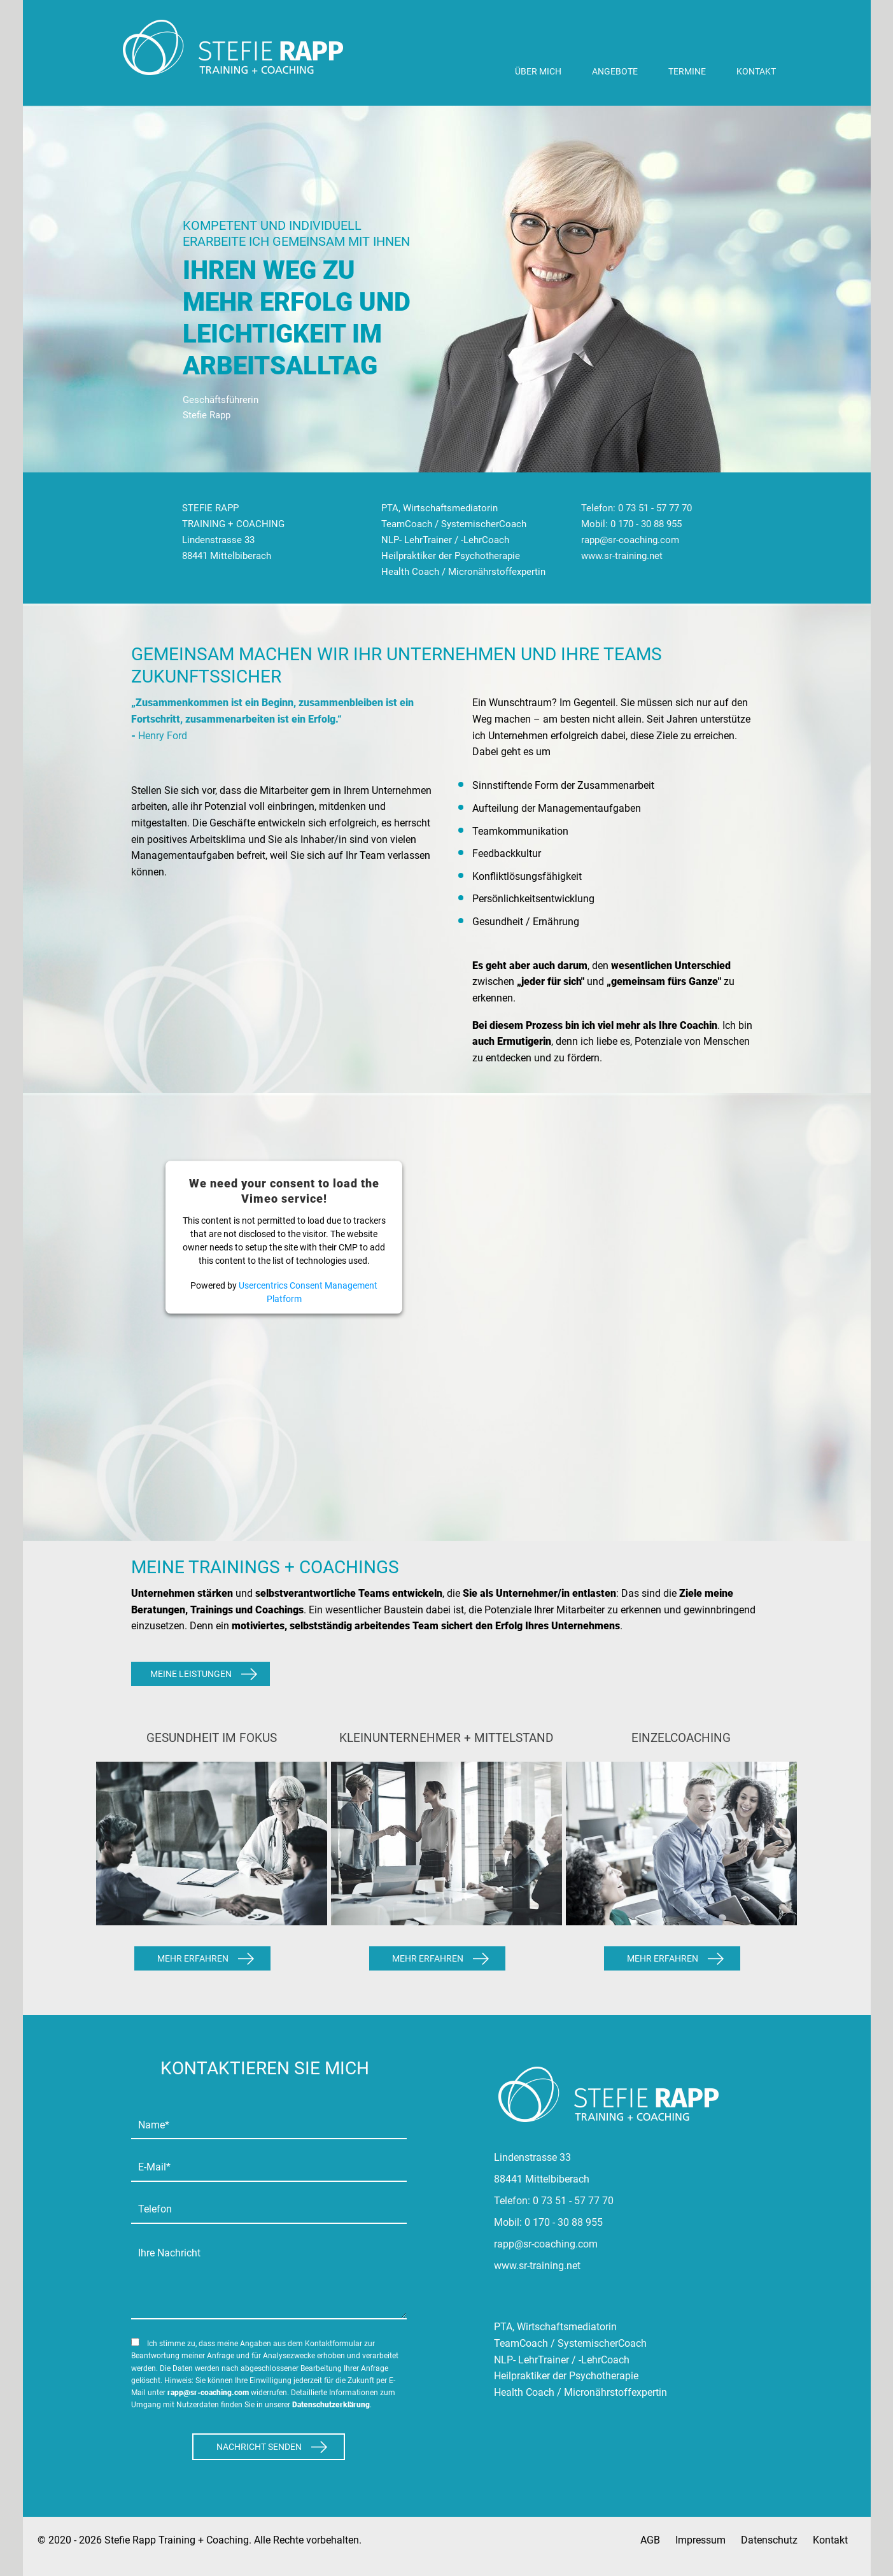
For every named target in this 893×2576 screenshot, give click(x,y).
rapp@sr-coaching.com (630, 540)
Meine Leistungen (191, 1674)
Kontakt (830, 2540)
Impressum (700, 2540)
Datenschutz (769, 2540)
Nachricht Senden (259, 2447)
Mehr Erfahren (193, 1958)
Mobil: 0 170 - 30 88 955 (631, 524)
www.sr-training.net (622, 556)
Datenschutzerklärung (331, 2404)
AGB (650, 2540)
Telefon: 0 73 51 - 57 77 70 (636, 508)
